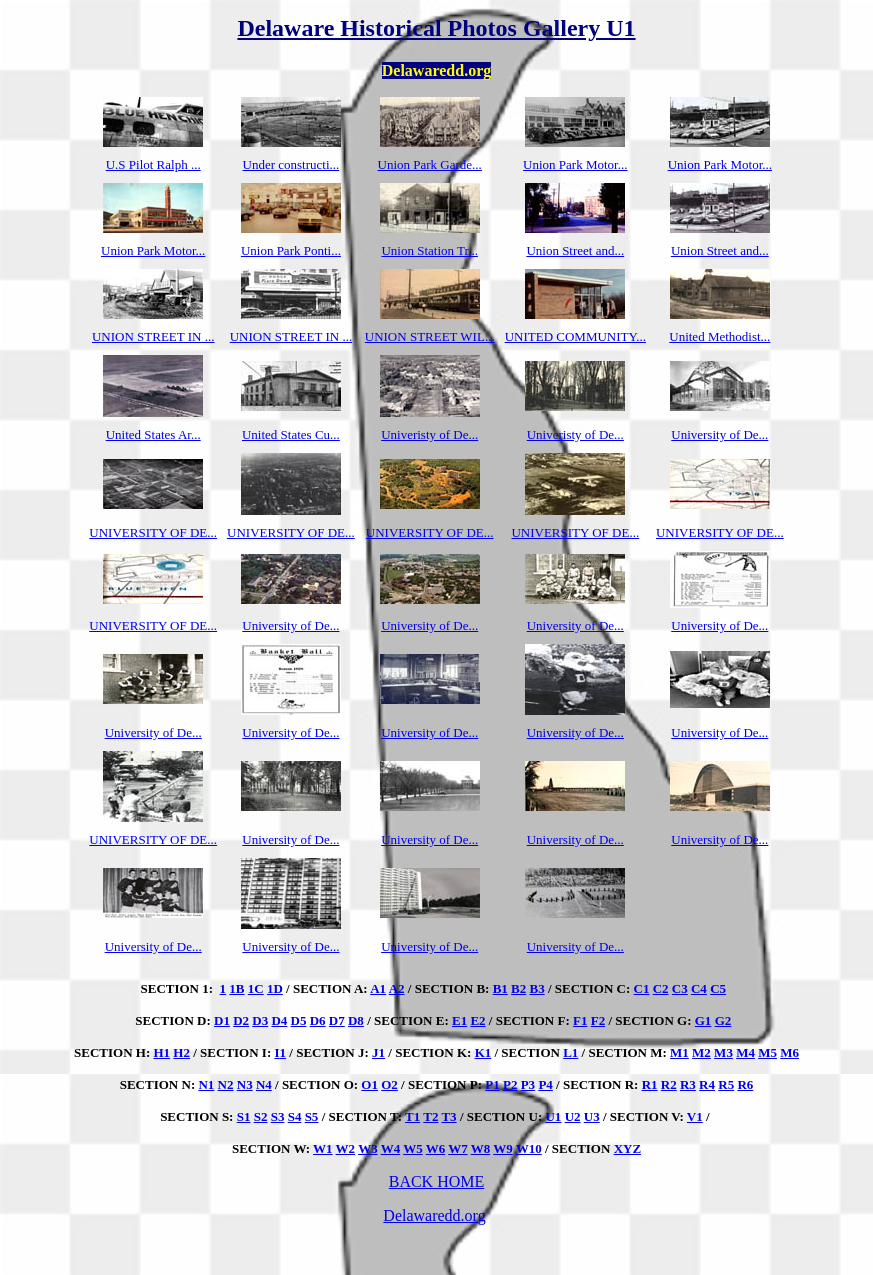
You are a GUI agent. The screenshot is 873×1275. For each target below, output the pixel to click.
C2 (661, 988)
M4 (745, 1052)
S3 (278, 1116)
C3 (680, 988)
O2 (389, 1084)
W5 (413, 1148)
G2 (723, 1020)
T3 (448, 1116)
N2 (226, 1084)
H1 (161, 1052)
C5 (718, 988)
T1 (412, 1116)
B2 (518, 988)
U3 (592, 1116)
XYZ (627, 1148)
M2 (701, 1052)
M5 (767, 1052)
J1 (378, 1052)
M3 (723, 1052)
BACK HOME (437, 1181)
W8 (481, 1148)
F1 (580, 1020)
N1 (206, 1084)
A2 (397, 988)
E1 (459, 1020)
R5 (726, 1084)
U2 (573, 1116)
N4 (264, 1084)
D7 (337, 1020)
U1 (553, 1116)
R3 (688, 1084)
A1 (378, 988)
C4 (699, 988)
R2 (669, 1084)
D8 (356, 1020)
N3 (245, 1084)
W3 (368, 1148)
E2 (477, 1020)
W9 (503, 1148)
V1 (695, 1116)
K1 (483, 1052)
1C (256, 988)
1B (236, 988)
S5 (312, 1116)
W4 (391, 1148)
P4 (545, 1084)
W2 (346, 1148)
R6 (745, 1084)
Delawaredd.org (434, 1215)
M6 (789, 1052)
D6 (318, 1020)
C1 (642, 988)
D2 (241, 1020)
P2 (510, 1084)
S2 (261, 1116)
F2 (598, 1020)
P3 (528, 1084)
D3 (260, 1020)
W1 (323, 1148)
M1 (679, 1052)
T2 (430, 1116)
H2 (181, 1052)
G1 (703, 1020)
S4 (295, 1116)
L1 (570, 1052)
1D (275, 988)
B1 (500, 988)
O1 (369, 1084)
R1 (650, 1084)
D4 (279, 1020)
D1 (222, 1020)
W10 (529, 1148)
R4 (707, 1084)
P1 (492, 1084)
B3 (537, 988)
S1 (244, 1116)
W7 (458, 1148)
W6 (436, 1148)
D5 (299, 1020)
